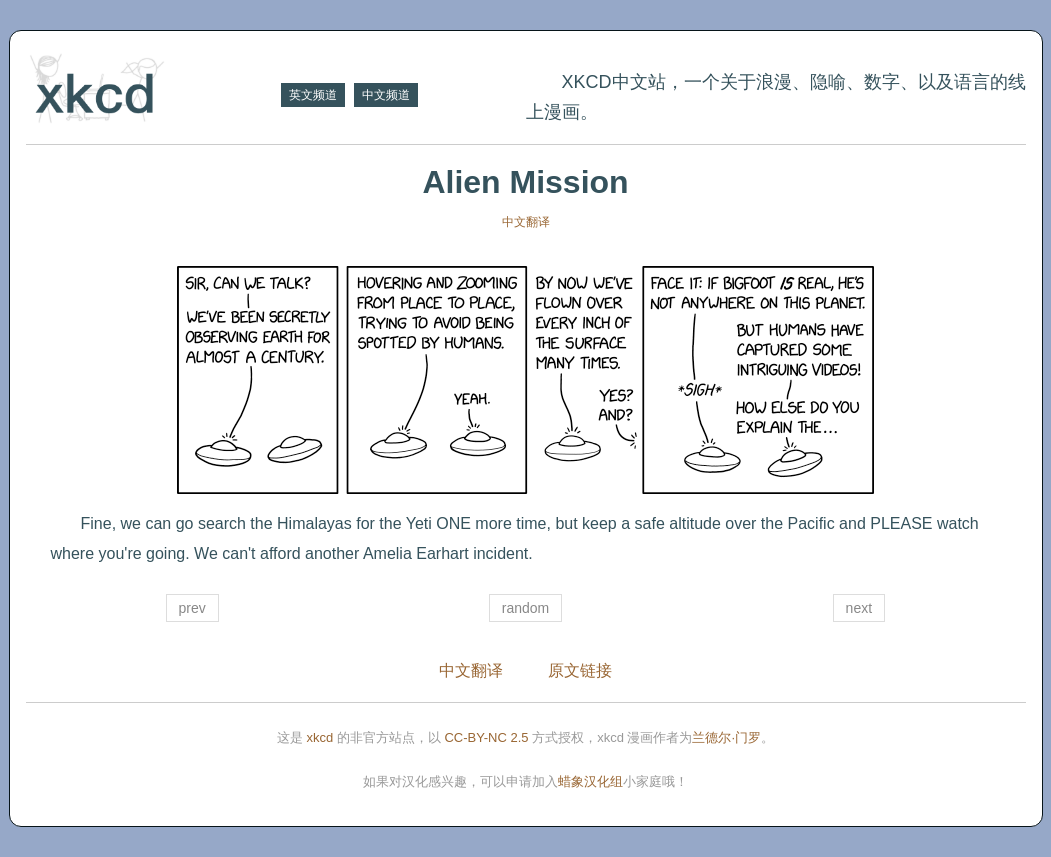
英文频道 (313, 95)
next (859, 608)
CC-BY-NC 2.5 (486, 737)
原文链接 (580, 670)
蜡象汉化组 (590, 781)
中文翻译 (526, 222)
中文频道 (386, 95)
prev (192, 608)
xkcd (320, 737)
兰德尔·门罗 (726, 737)
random (525, 608)
